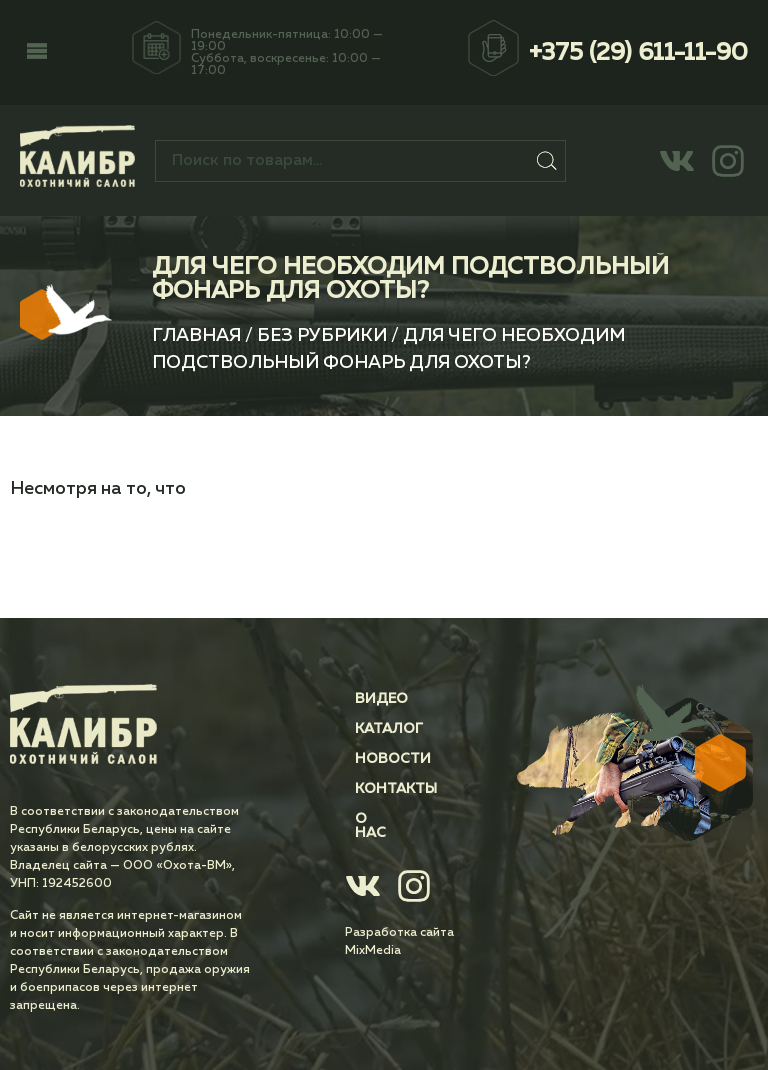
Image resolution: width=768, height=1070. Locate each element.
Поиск (547, 161)
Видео (381, 699)
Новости (393, 759)
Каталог (389, 729)
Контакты (396, 789)
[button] (37, 53)
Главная (196, 336)
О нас (378, 819)
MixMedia (373, 937)
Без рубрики (322, 336)
